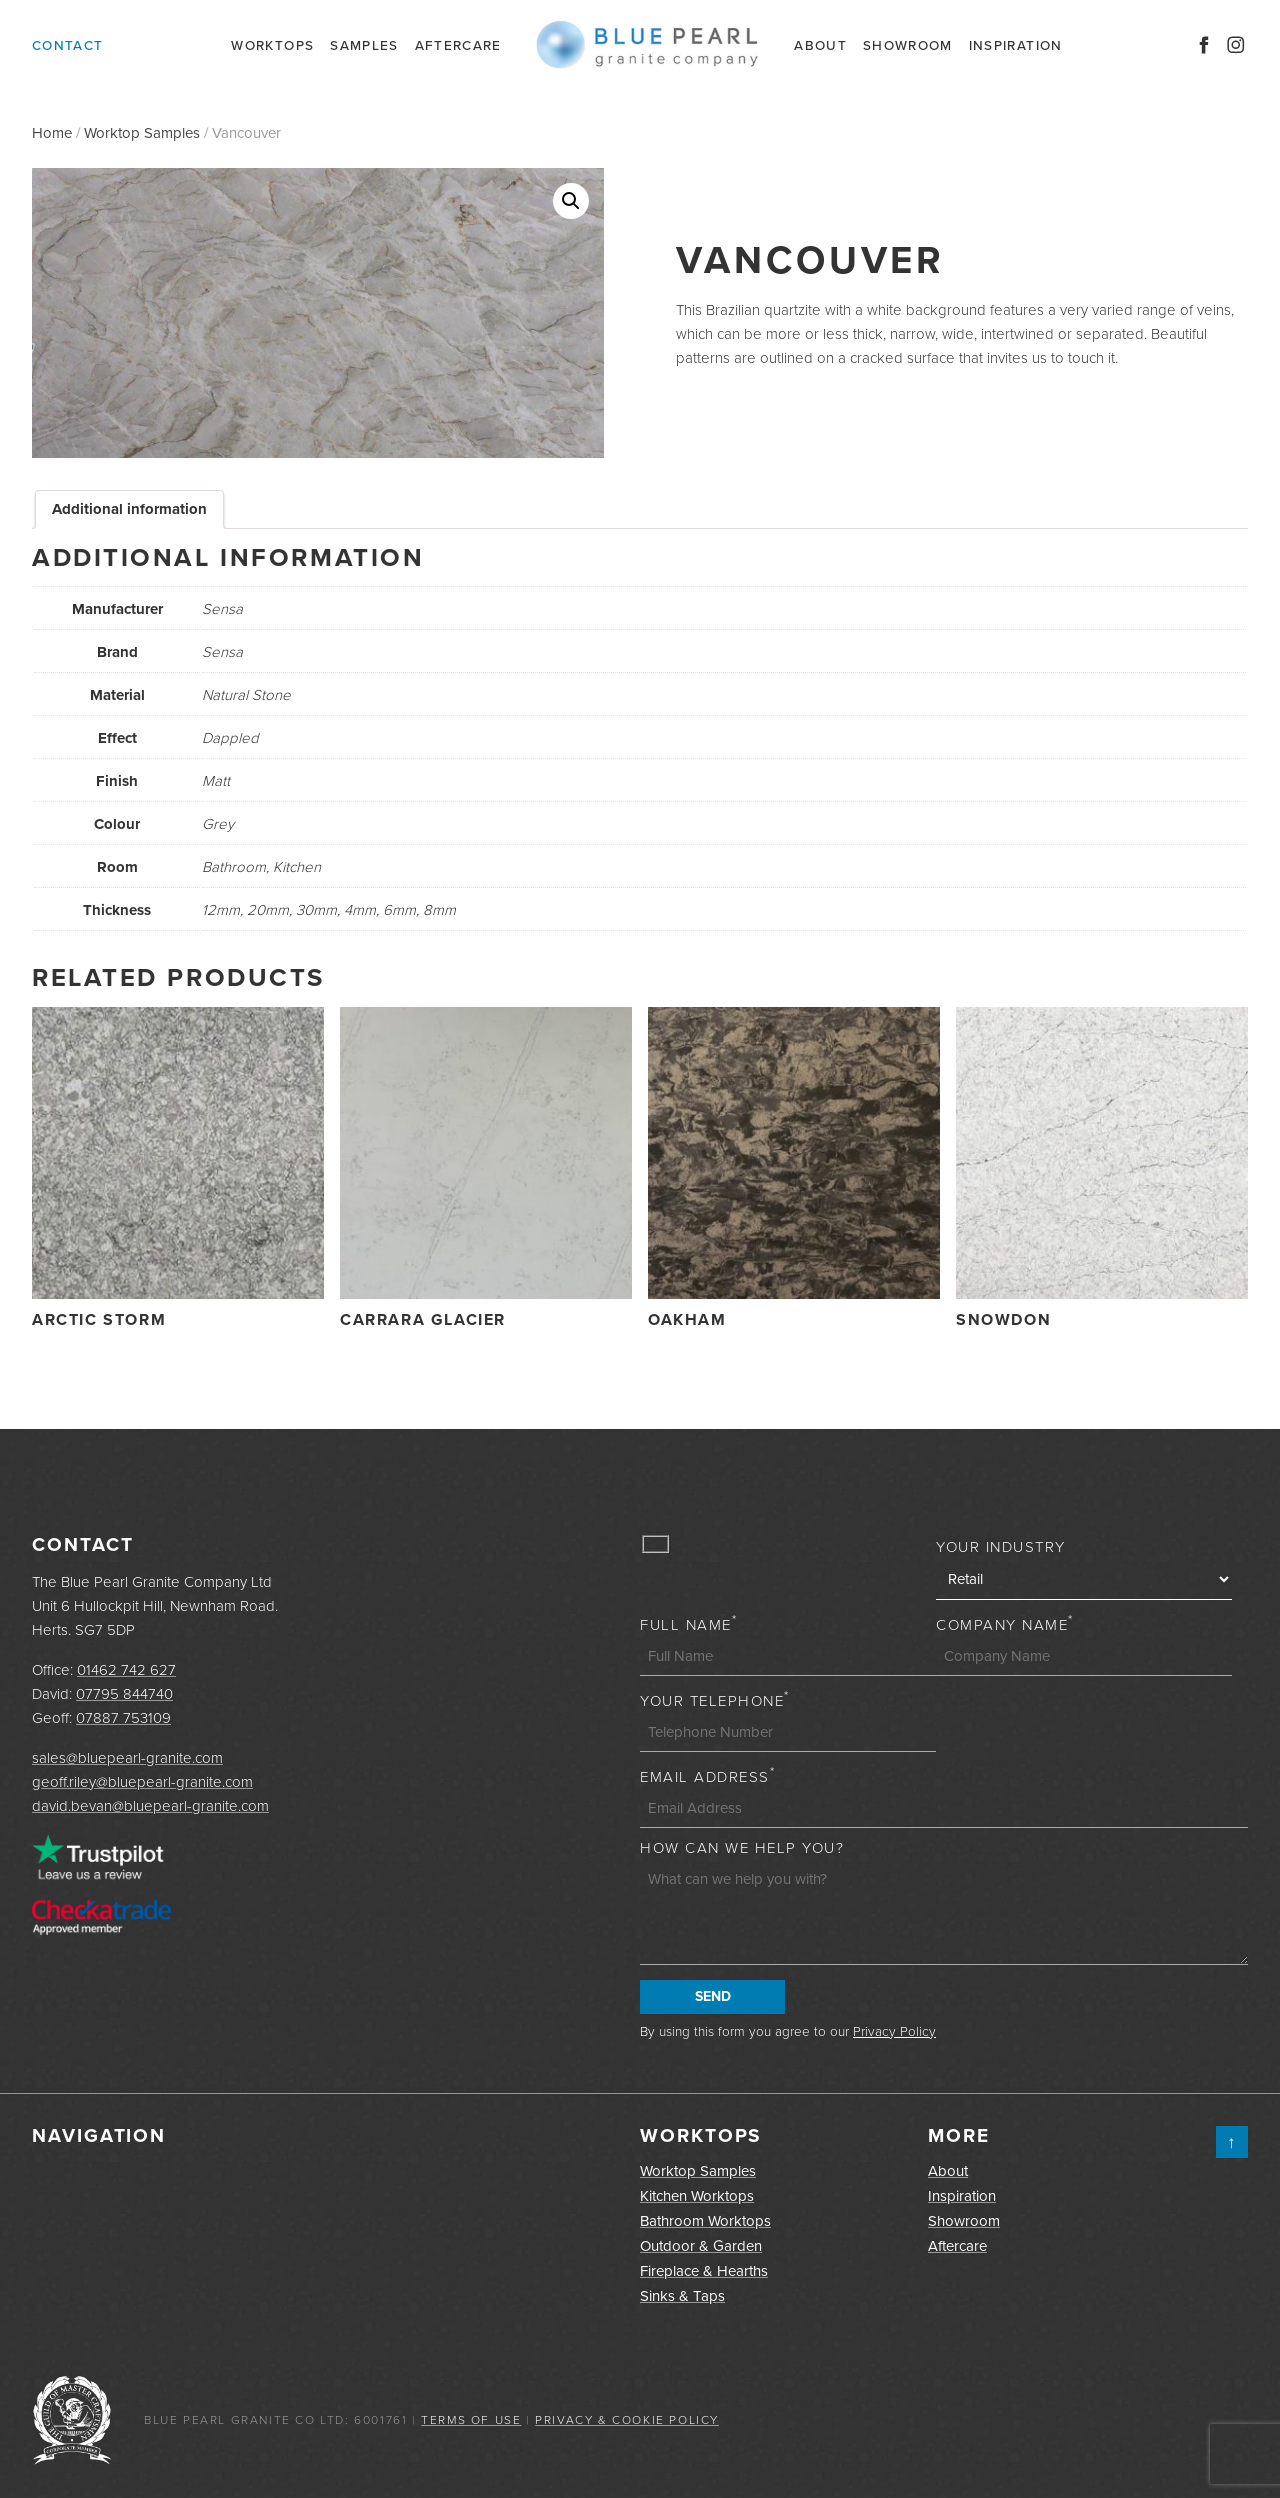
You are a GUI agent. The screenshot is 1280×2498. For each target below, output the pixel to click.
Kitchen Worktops (697, 2196)
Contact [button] (67, 45)
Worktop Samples (142, 133)
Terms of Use (471, 2420)
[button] (571, 201)
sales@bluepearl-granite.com (127, 1758)
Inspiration (1016, 45)
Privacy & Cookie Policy (627, 2420)
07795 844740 (124, 1694)
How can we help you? (742, 1848)
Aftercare (458, 45)
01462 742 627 (126, 1670)
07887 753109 (123, 1718)
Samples (364, 45)
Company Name (1005, 1625)
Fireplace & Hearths (704, 2271)
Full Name (688, 1625)
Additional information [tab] (129, 509)
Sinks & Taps (682, 2296)
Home (52, 133)
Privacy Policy (894, 2031)
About (820, 45)
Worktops (272, 45)
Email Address (707, 1777)
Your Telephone (715, 1701)
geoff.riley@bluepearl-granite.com (142, 1782)
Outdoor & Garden (701, 2246)
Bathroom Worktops (705, 2221)
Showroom (908, 45)
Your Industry (1001, 1547)
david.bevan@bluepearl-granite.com (150, 1806)
